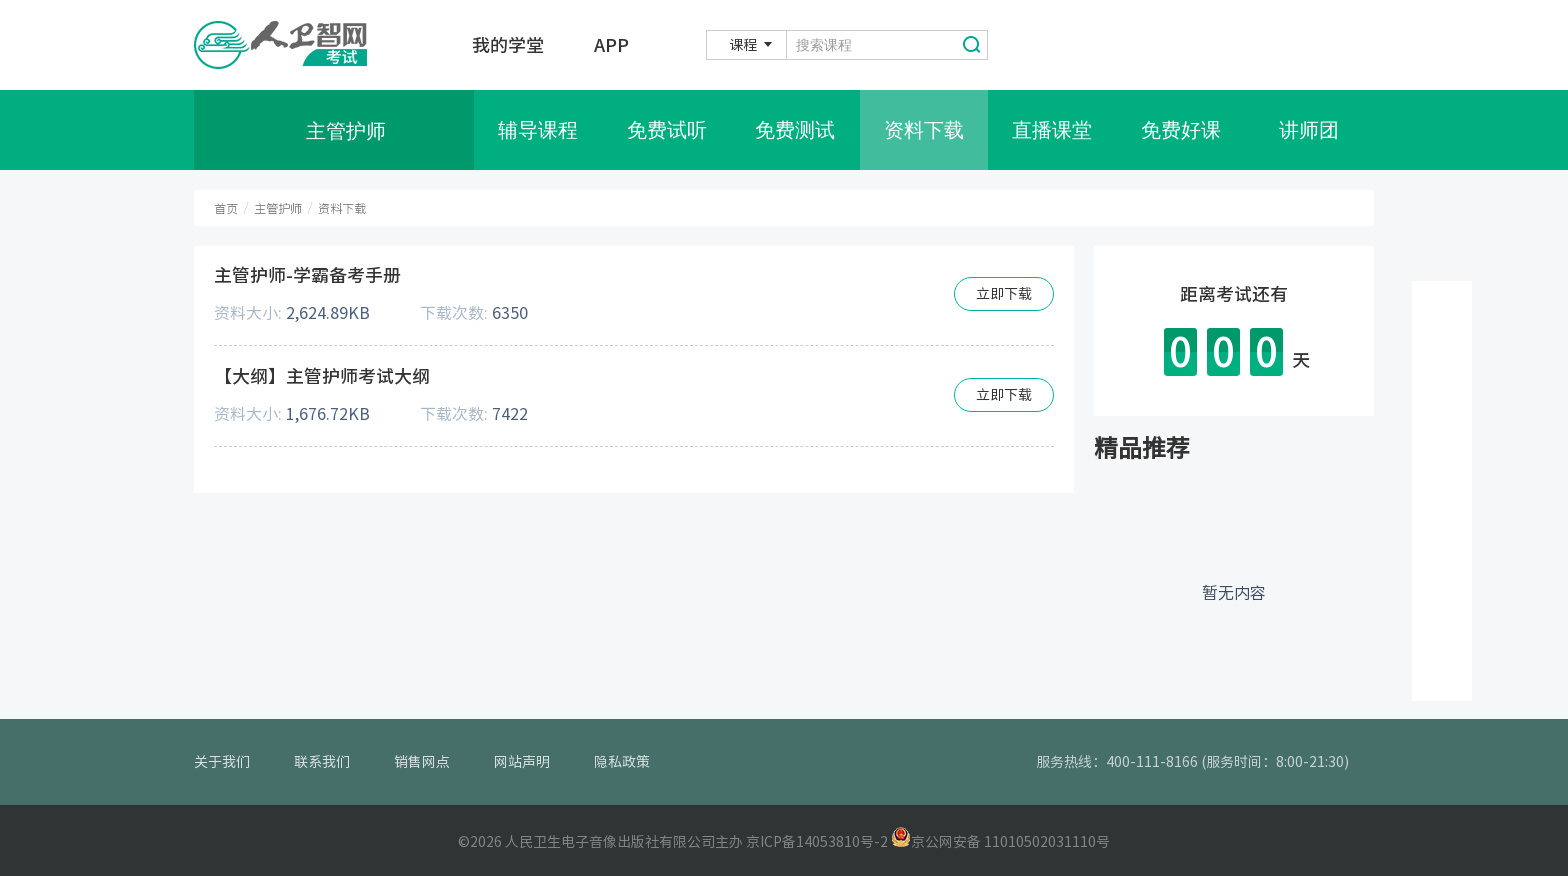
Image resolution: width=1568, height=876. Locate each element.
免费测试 (795, 130)
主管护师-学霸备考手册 (307, 275)
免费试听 (667, 130)
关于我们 (222, 762)
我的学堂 (508, 45)
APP (611, 45)
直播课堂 (1052, 130)
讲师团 (1309, 130)
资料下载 (924, 130)
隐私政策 (622, 762)
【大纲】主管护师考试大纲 (322, 376)
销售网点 (422, 762)
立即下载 (1004, 294)
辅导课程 (538, 130)
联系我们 (322, 762)
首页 (226, 208)
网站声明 (522, 762)
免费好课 (1181, 130)
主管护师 (278, 208)
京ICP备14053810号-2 (817, 842)
